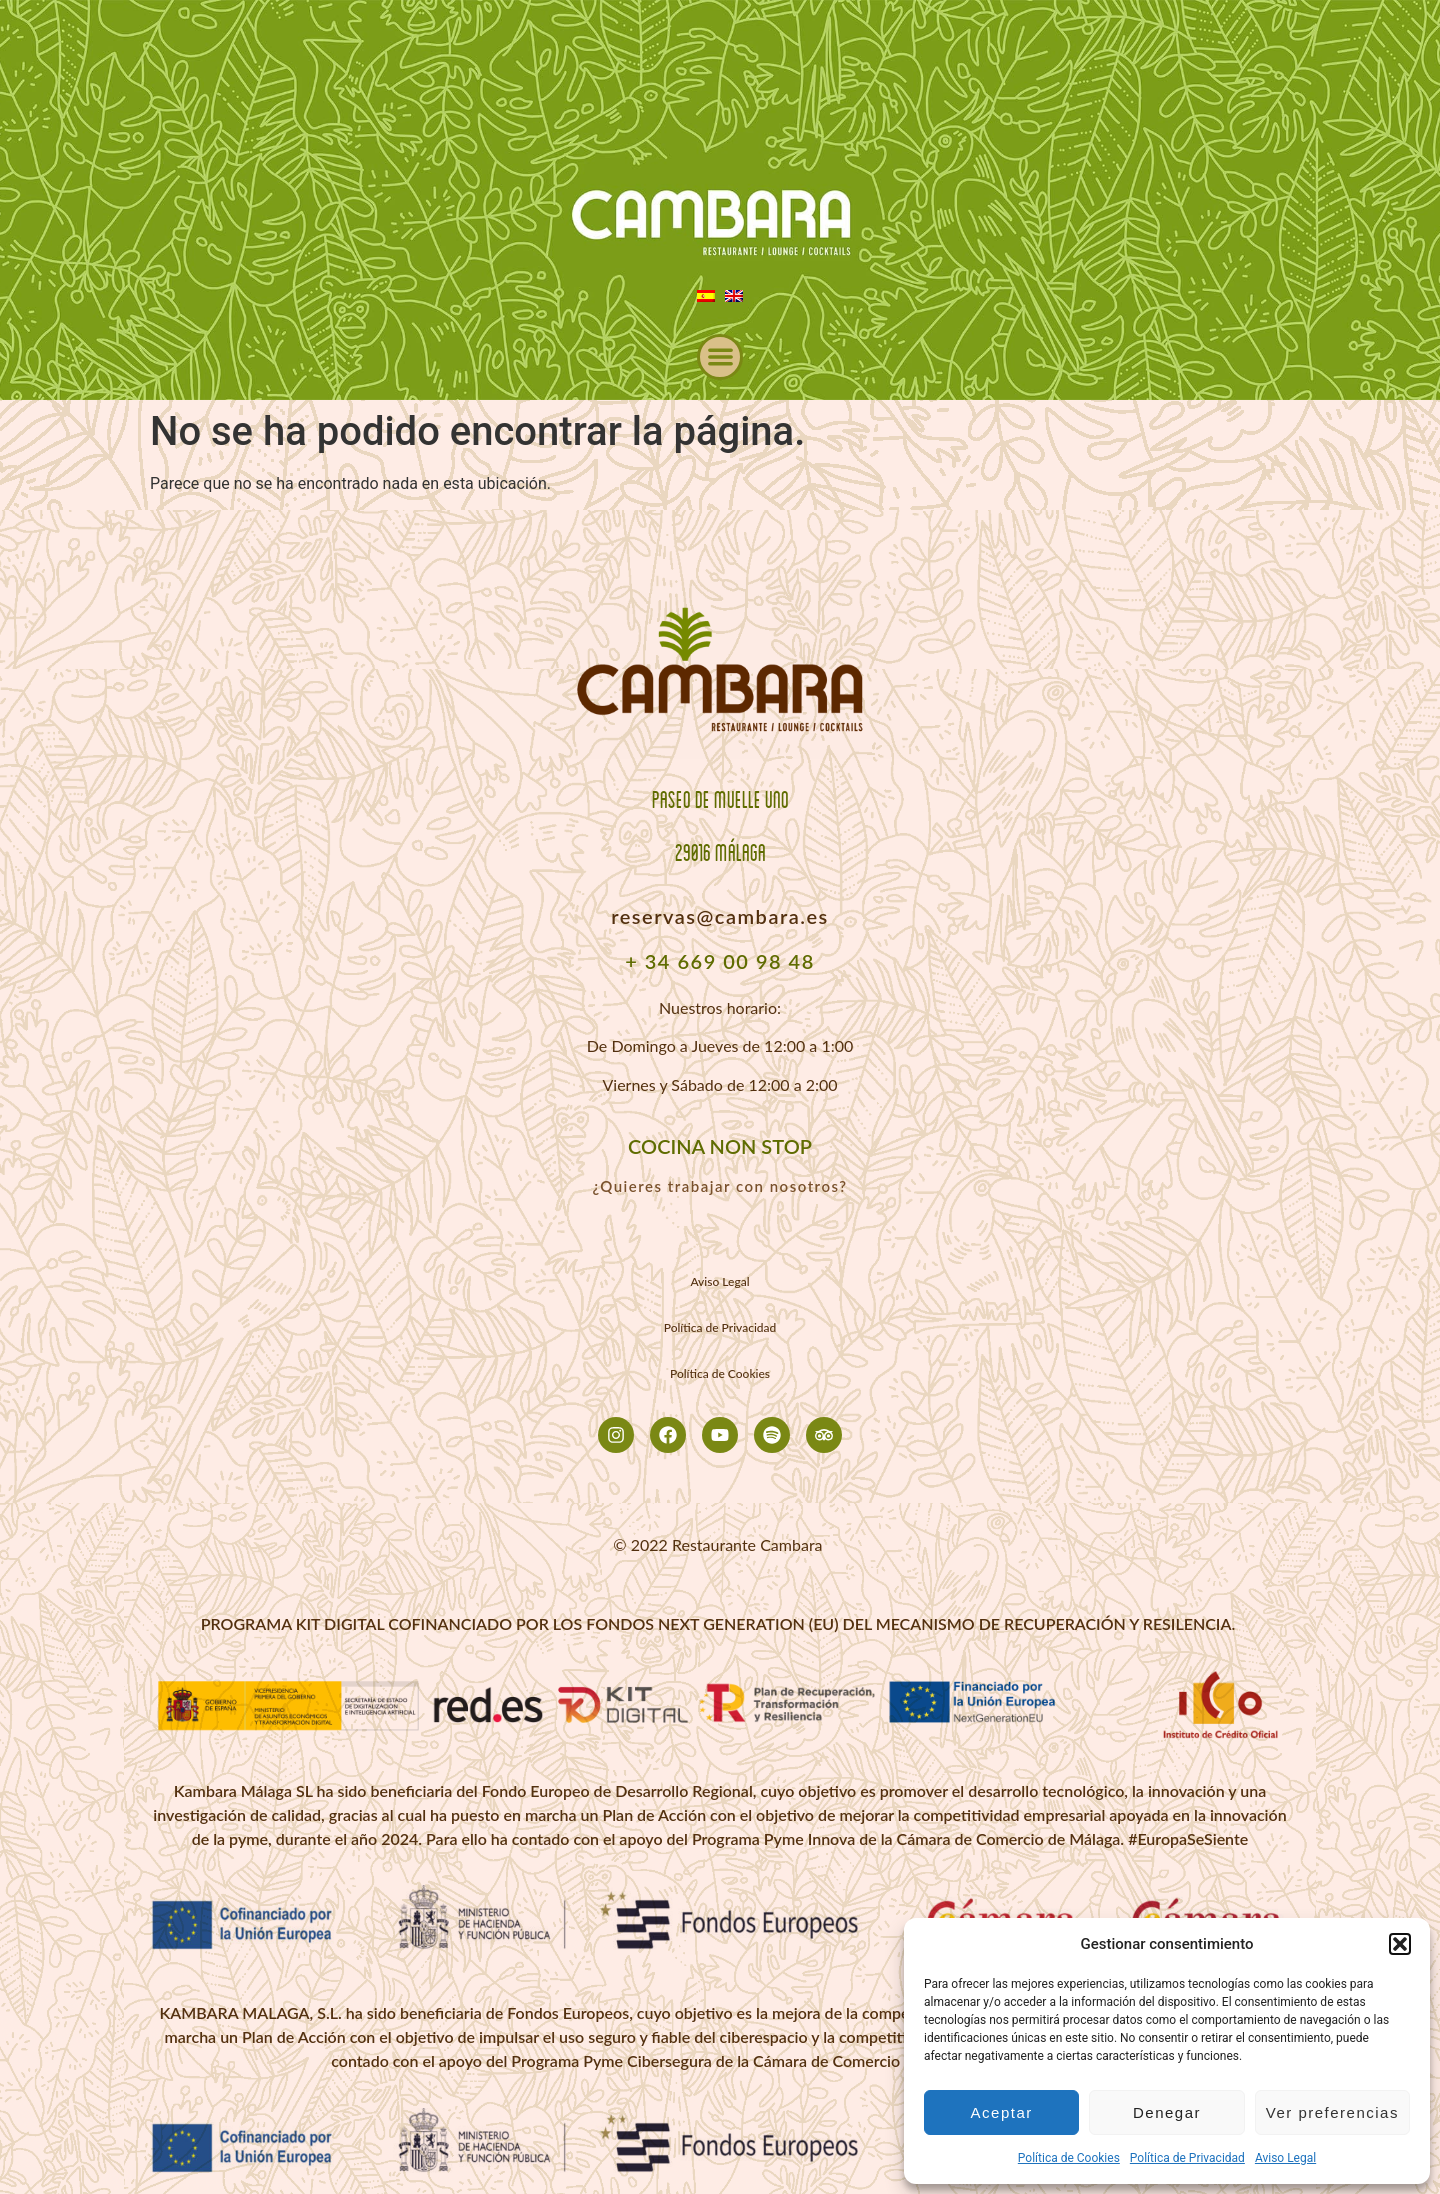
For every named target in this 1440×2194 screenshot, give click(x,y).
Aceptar (1002, 2112)
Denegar (1167, 2112)
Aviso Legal (1285, 2158)
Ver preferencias (1332, 2112)
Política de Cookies (1069, 2158)
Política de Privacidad (1187, 2158)
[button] (1400, 1944)
